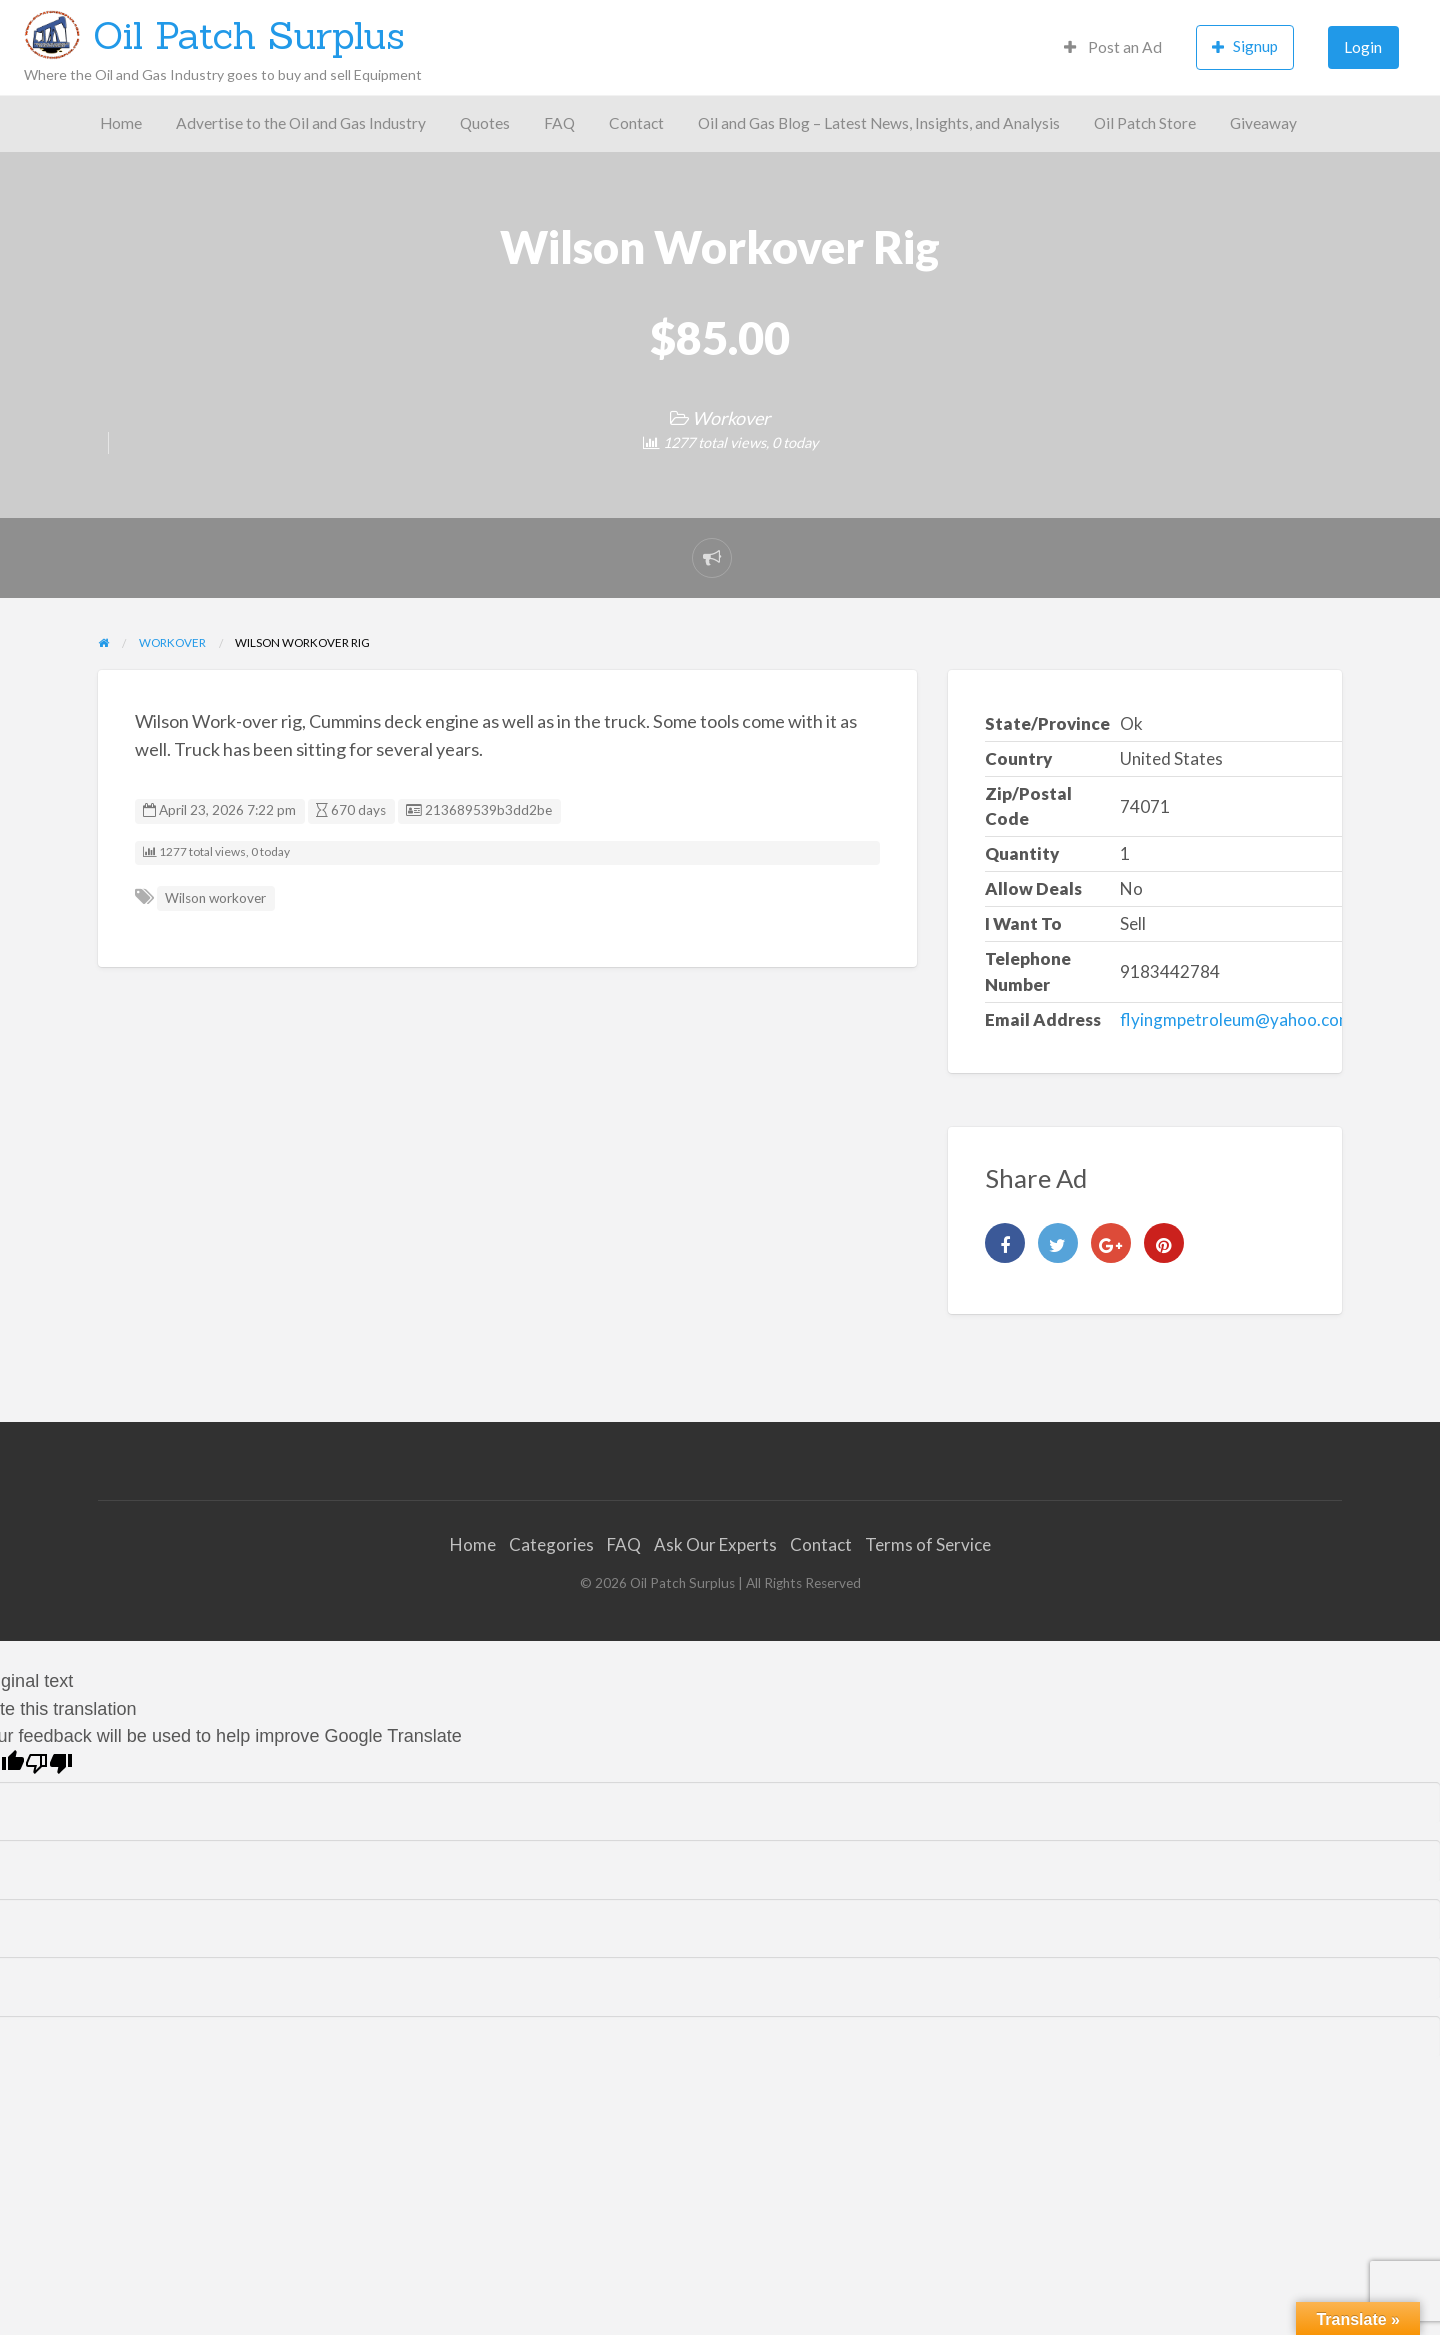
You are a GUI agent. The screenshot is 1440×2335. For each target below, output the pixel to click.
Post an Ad (1113, 47)
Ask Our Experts (715, 1544)
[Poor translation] (49, 1763)
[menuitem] (1113, 47)
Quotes (485, 123)
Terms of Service (928, 1544)
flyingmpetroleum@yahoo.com (1236, 1019)
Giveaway (1263, 123)
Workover (731, 418)
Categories (551, 1544)
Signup (1245, 46)
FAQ (559, 123)
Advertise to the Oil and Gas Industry (301, 123)
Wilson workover (215, 898)
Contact (636, 123)
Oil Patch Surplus (249, 35)
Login (1363, 47)
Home (121, 123)
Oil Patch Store (1145, 123)
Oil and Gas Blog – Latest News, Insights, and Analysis (879, 123)
